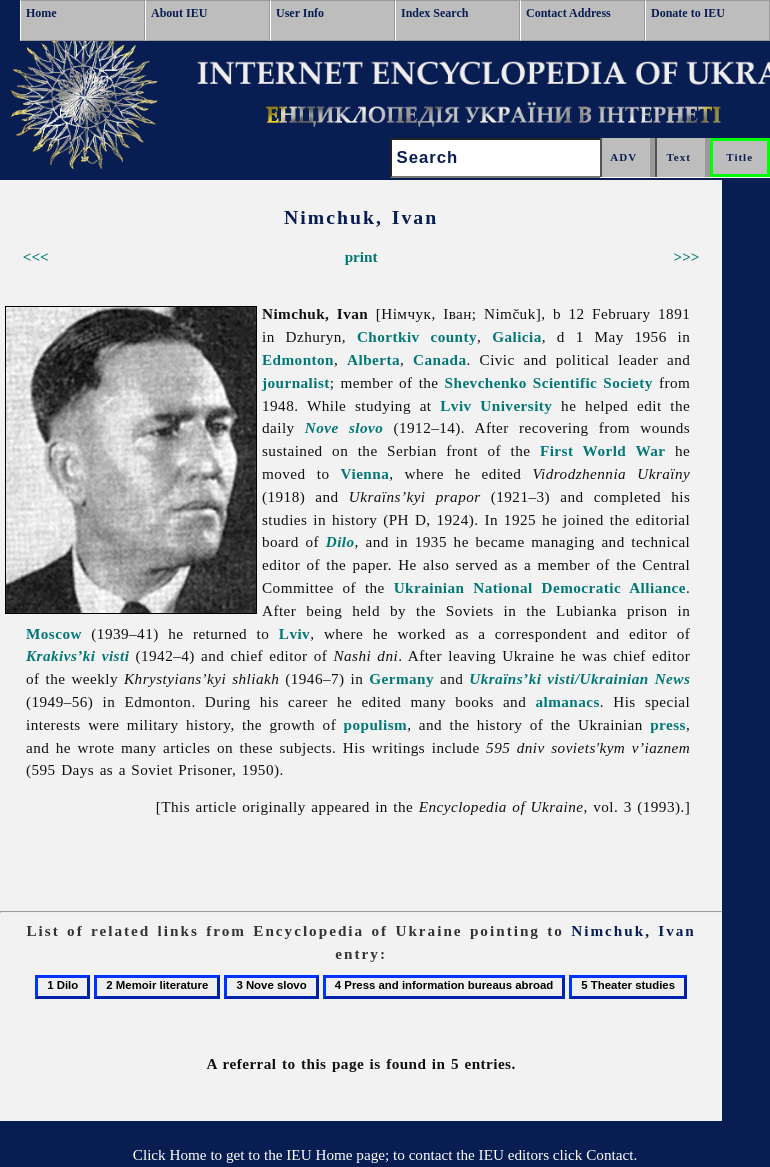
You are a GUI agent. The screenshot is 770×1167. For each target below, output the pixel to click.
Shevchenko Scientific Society (549, 382)
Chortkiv (388, 336)
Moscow (54, 633)
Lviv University (496, 405)
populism (376, 724)
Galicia (517, 336)
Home (41, 13)
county (453, 336)
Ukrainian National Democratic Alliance (540, 587)
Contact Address (568, 13)
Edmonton (298, 359)
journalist (296, 382)
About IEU (179, 13)
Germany (401, 678)
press (668, 724)
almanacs (567, 701)
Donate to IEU (688, 13)
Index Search (434, 13)
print (361, 256)
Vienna (365, 473)
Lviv (294, 633)
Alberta (373, 359)
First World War (603, 450)
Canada (439, 359)
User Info (300, 13)
